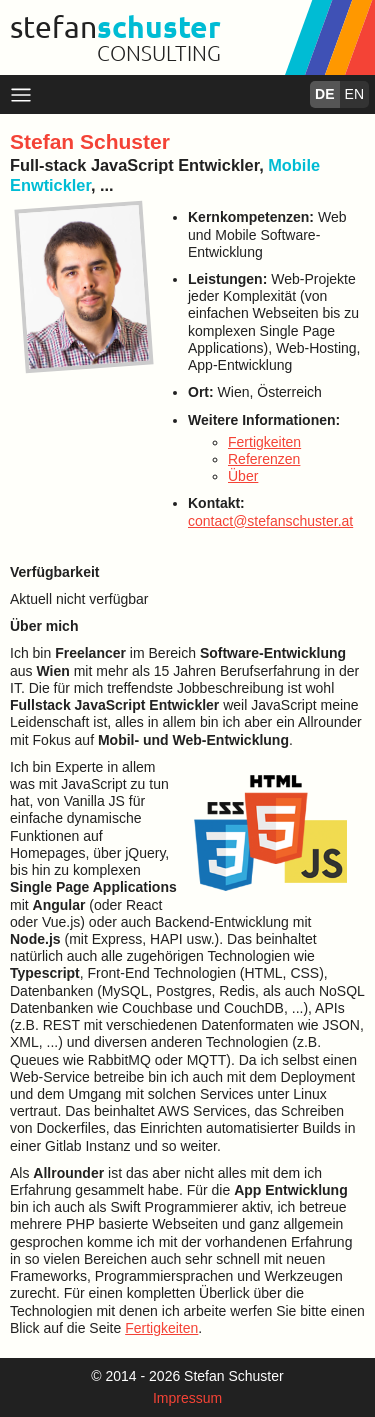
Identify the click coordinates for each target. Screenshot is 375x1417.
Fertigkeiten (264, 442)
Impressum (187, 1398)
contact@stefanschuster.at (270, 521)
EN (354, 94)
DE (324, 94)
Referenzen (264, 459)
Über (243, 476)
